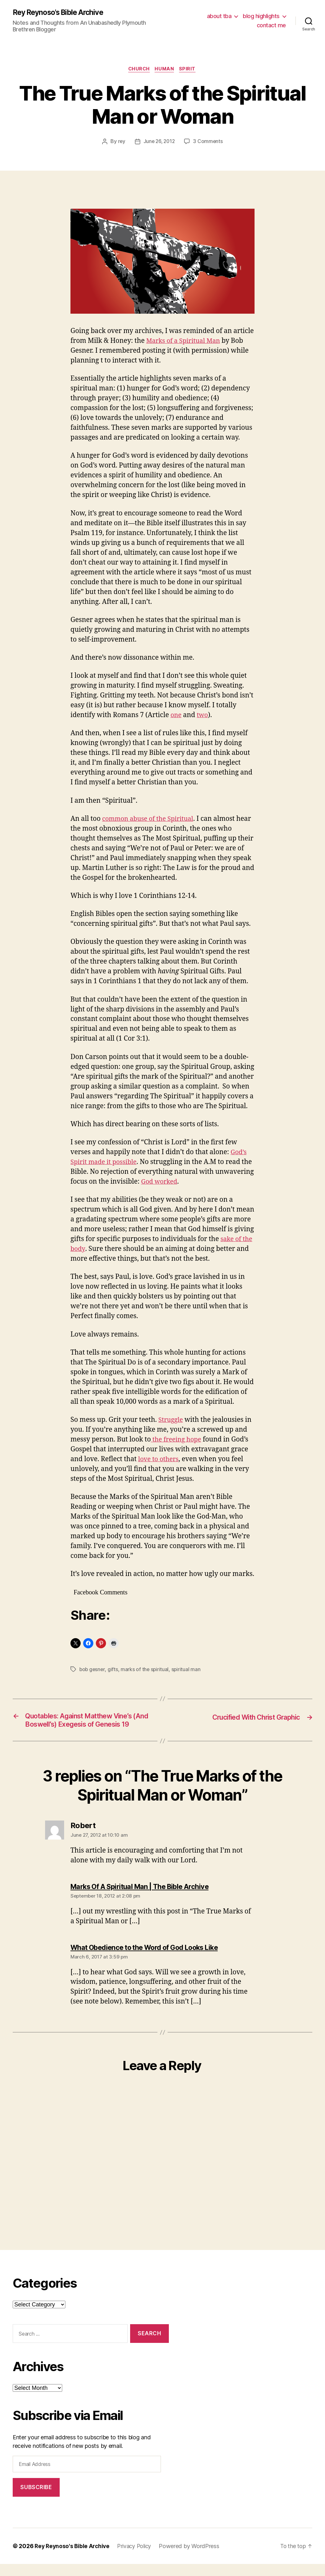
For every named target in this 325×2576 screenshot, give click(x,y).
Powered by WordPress (193, 2558)
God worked (200, 1183)
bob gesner (92, 1670)
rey (120, 143)
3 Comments (209, 143)
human (165, 70)
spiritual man (187, 1670)
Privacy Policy (138, 2558)
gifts (114, 1670)
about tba (219, 16)
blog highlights (261, 16)
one (176, 716)
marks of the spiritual (146, 1670)
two (203, 716)
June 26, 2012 (159, 143)
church (138, 70)
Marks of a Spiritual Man (185, 342)
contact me (271, 25)
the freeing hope (177, 1440)
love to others (159, 1460)
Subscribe (36, 2499)
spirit (190, 70)
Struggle (171, 1421)
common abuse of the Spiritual (150, 820)
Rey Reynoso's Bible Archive (61, 12)
